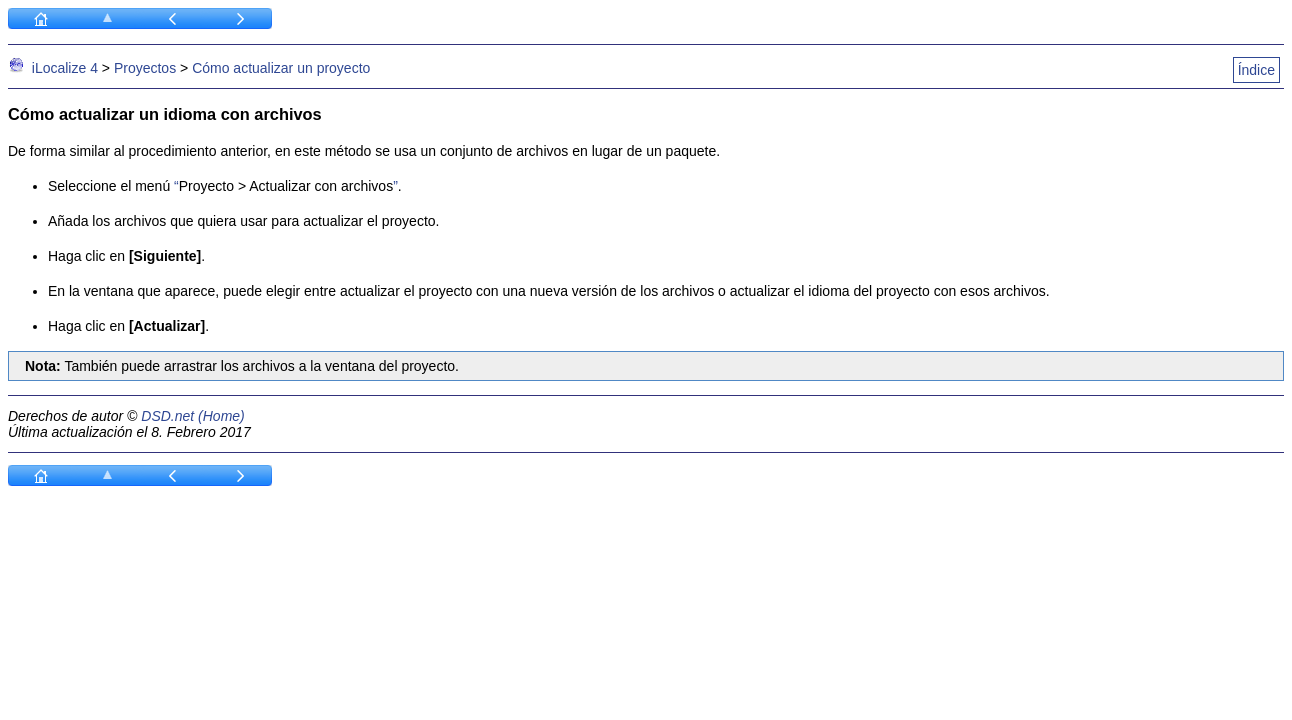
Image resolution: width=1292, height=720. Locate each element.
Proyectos (145, 68)
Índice (1256, 70)
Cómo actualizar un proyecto (281, 68)
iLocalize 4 (65, 68)
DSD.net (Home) (192, 416)
